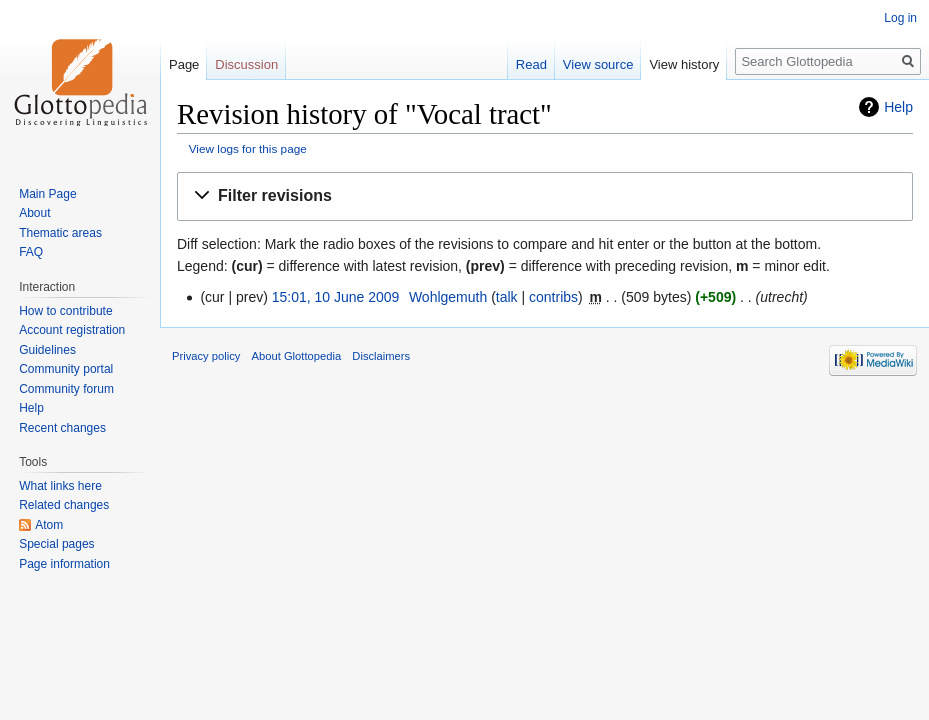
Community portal (66, 369)
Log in (900, 18)
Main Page (47, 194)
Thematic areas (60, 233)
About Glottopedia (297, 356)
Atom (49, 525)
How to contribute (65, 311)
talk (507, 297)
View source (598, 64)
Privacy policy (206, 356)
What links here (60, 486)
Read (531, 64)
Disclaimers (381, 356)
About (34, 213)
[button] (545, 196)
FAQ (31, 252)
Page (184, 64)
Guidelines (47, 350)
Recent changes (62, 428)
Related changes (64, 505)
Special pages (56, 544)
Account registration (72, 330)
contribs (553, 297)
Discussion (246, 64)
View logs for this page (248, 148)
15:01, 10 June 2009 (336, 297)
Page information (64, 564)
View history (684, 64)
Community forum (66, 389)
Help (898, 107)
